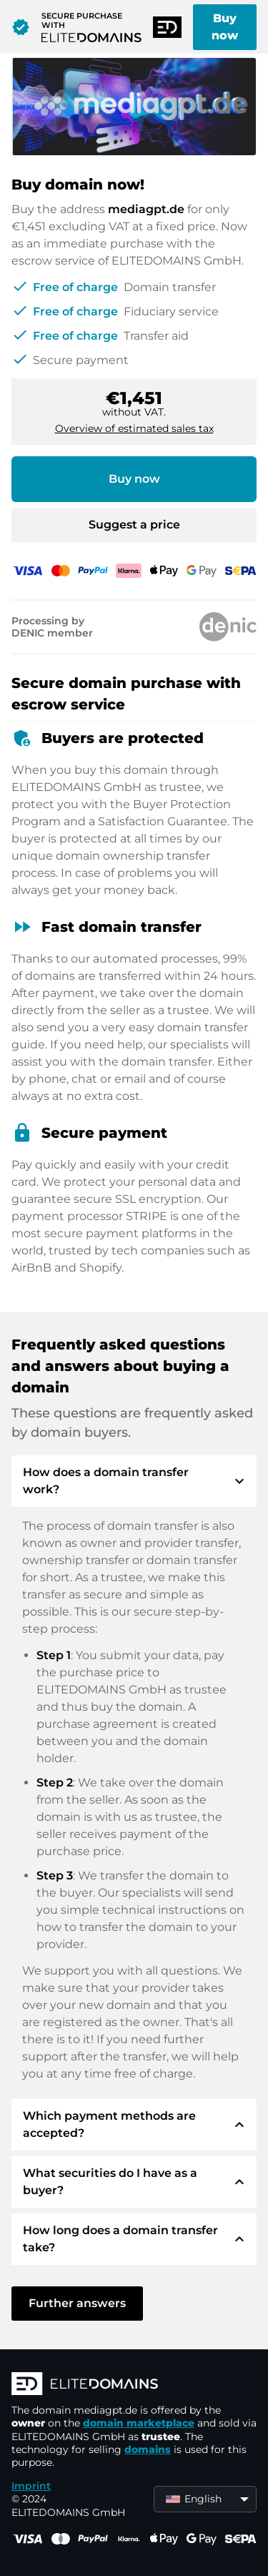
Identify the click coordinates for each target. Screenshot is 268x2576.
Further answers (77, 2303)
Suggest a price (134, 524)
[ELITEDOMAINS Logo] (134, 2385)
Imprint (31, 2485)
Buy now (225, 26)
